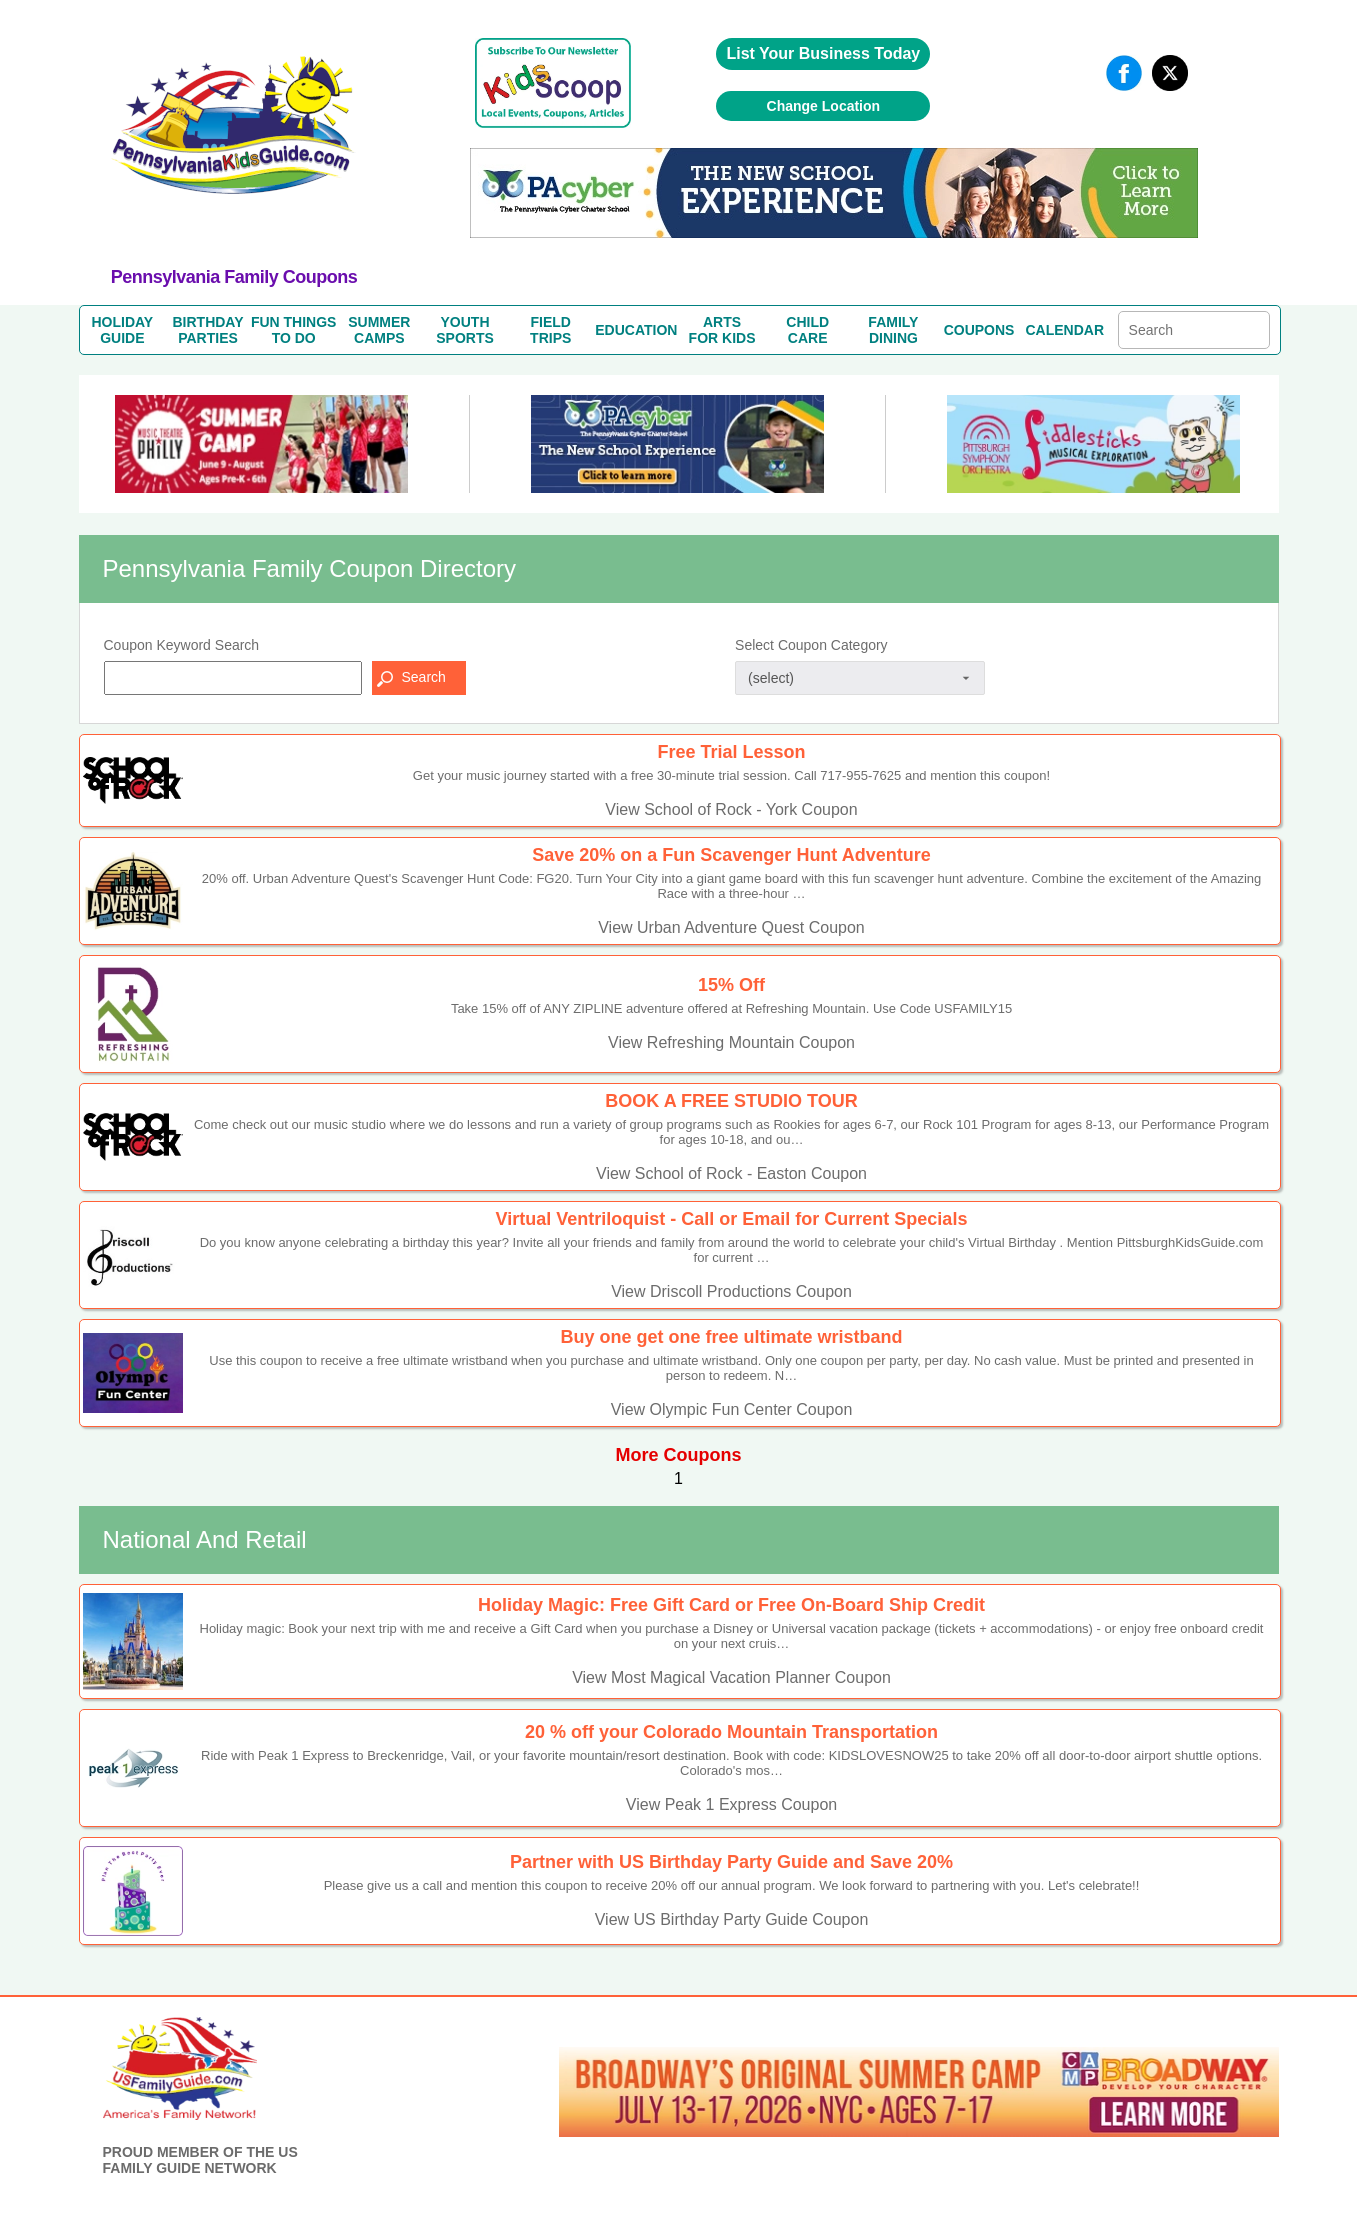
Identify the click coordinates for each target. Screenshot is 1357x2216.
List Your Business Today (823, 53)
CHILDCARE (807, 330)
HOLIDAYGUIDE (122, 330)
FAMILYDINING (893, 330)
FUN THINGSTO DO (294, 330)
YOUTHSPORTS (465, 330)
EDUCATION (636, 330)
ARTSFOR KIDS (722, 330)
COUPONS (979, 330)
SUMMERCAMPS (379, 330)
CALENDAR (1064, 330)
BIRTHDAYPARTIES (207, 330)
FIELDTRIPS (550, 330)
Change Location (824, 106)
